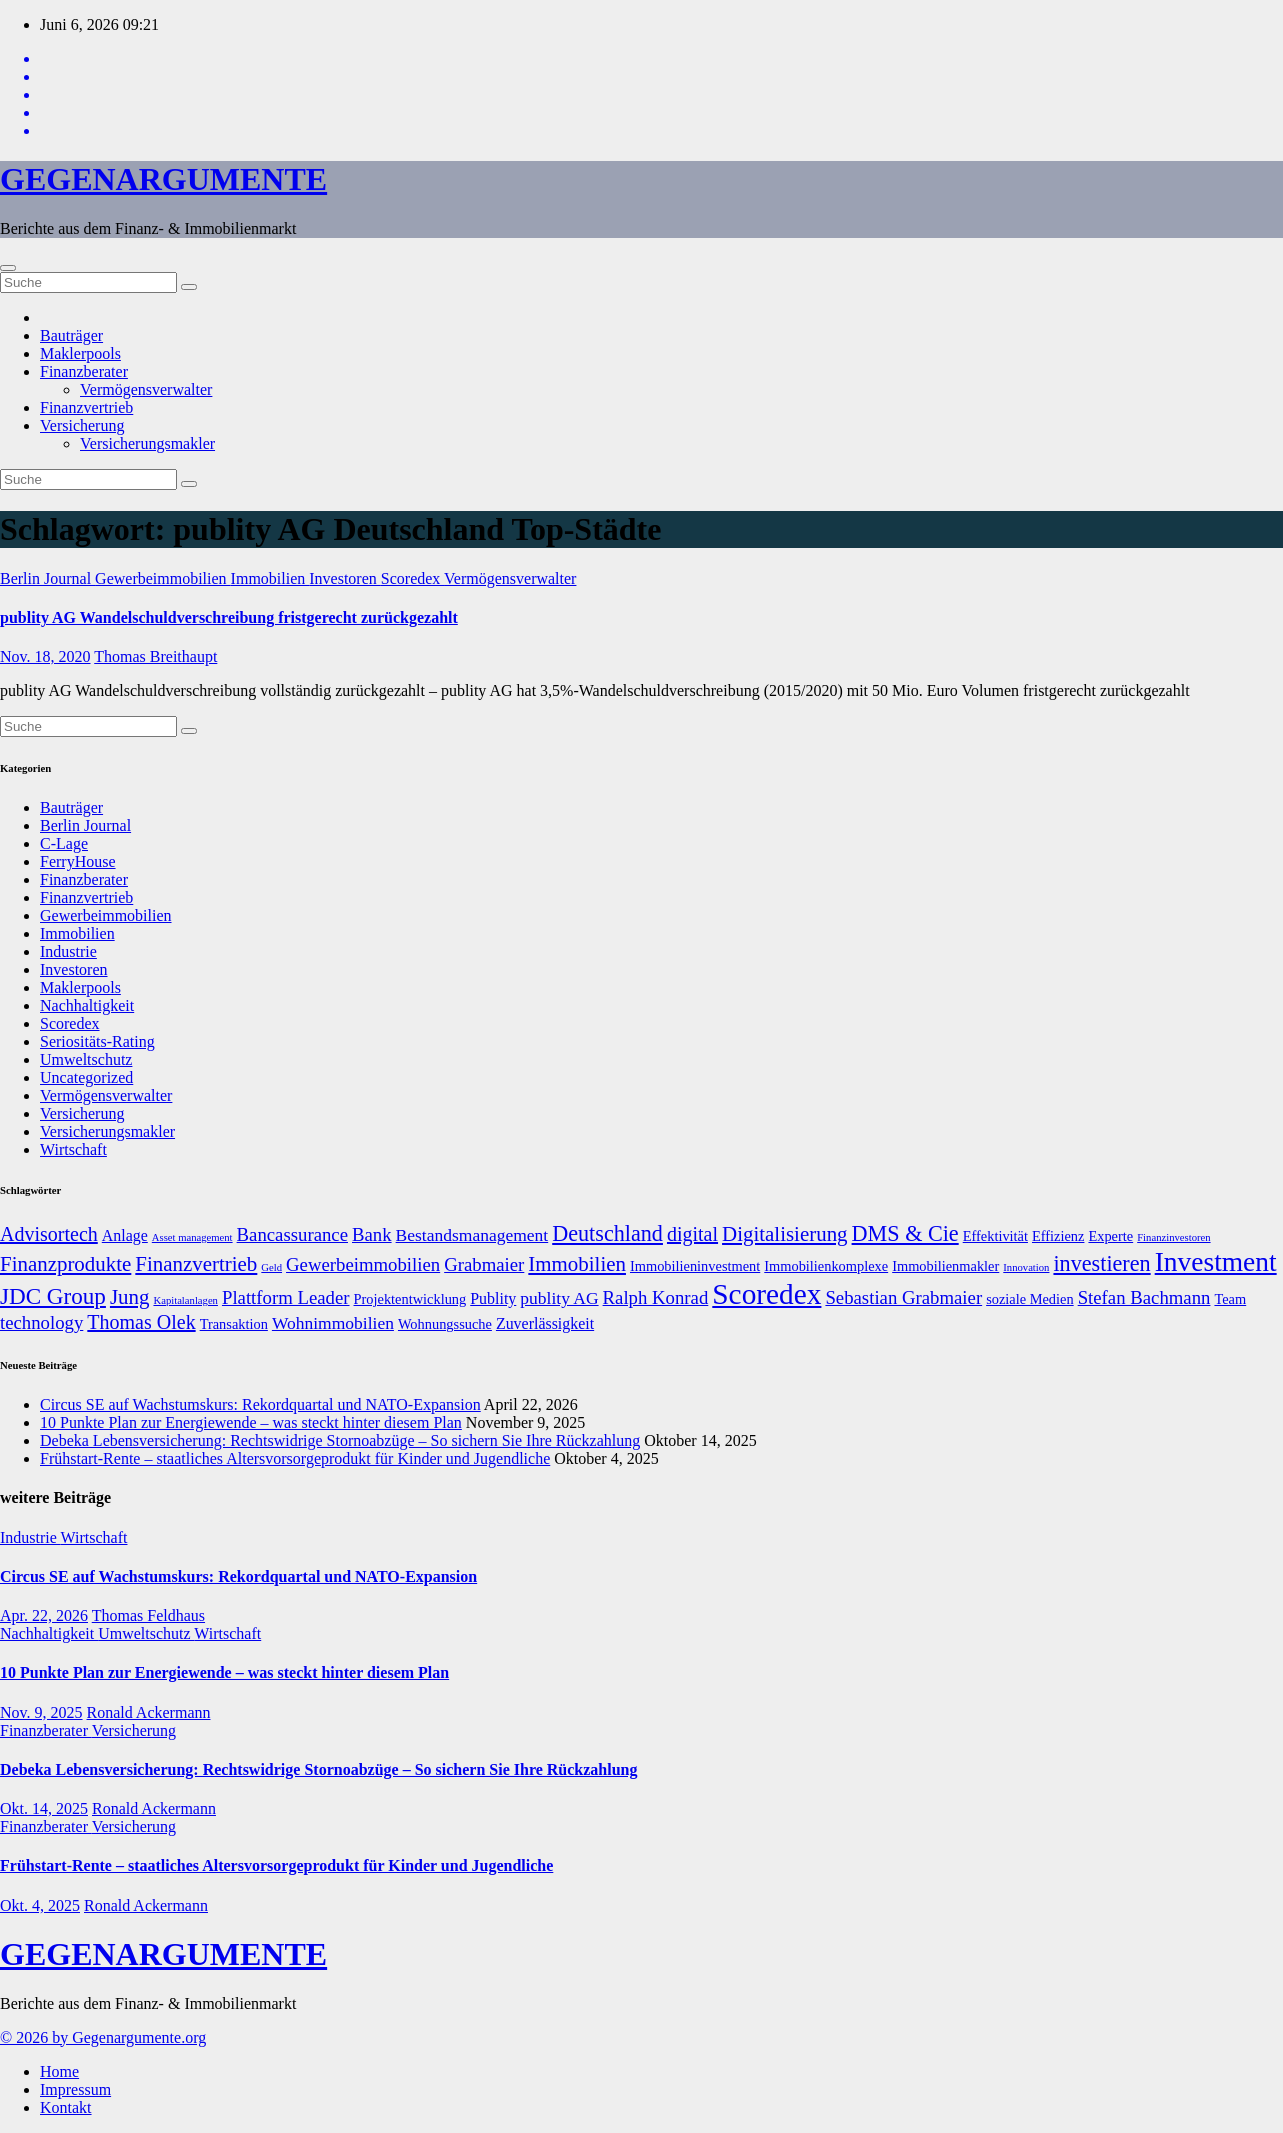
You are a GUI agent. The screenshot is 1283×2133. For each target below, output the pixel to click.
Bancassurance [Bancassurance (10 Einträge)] (292, 1234)
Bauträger (71, 335)
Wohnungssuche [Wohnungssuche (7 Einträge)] (445, 1324)
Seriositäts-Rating (97, 1041)
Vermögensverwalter (146, 389)
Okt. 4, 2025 (40, 1905)
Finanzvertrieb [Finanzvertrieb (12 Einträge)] (196, 1264)
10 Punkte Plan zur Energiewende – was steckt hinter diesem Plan (251, 1422)
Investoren (345, 578)
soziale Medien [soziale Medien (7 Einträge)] (1030, 1299)
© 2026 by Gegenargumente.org (103, 2037)
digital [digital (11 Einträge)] (692, 1234)
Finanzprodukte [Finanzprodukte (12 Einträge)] (65, 1264)
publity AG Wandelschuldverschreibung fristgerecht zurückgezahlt (229, 617)
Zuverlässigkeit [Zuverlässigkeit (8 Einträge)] (545, 1323)
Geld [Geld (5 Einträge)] (271, 1267)
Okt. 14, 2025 (44, 1808)
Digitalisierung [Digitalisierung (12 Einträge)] (785, 1234)
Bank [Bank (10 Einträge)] (372, 1234)
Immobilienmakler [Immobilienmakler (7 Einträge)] (945, 1266)
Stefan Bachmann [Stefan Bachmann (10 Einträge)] (1144, 1297)
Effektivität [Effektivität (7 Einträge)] (995, 1236)
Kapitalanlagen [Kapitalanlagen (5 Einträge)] (185, 1300)
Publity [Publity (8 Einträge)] (493, 1298)
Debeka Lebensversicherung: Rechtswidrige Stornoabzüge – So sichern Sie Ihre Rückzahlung (340, 1440)
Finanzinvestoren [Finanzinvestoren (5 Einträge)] (1173, 1237)
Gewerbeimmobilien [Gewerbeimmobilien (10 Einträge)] (363, 1264)
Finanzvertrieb (86, 407)
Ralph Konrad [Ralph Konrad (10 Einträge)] (656, 1297)
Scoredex (412, 578)
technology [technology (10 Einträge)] (41, 1322)
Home (59, 2071)
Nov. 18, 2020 (45, 656)
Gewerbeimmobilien (163, 578)
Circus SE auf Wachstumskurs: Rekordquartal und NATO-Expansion (260, 1404)
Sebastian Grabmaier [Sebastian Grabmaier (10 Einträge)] (903, 1297)
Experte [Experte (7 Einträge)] (1110, 1236)
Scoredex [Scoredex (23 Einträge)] (766, 1294)
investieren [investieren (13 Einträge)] (1101, 1263)
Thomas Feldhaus (148, 1615)
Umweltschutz (86, 1059)
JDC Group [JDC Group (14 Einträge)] (53, 1296)
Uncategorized (86, 1077)
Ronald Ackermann (149, 1712)
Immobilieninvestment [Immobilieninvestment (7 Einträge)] (695, 1266)
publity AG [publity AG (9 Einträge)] (559, 1298)
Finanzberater (84, 371)
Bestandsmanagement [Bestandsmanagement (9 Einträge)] (472, 1235)
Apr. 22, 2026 (44, 1615)
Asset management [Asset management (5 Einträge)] (192, 1237)
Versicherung (82, 425)
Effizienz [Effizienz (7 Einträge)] (1058, 1236)
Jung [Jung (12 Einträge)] (130, 1297)
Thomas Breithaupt (155, 656)
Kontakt (66, 2107)
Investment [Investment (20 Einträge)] (1216, 1262)
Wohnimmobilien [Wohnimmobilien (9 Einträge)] (333, 1323)
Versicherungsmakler (147, 443)
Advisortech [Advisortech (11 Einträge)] (49, 1234)
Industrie (68, 951)
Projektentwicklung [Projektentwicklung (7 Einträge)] (410, 1299)
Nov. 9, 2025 (41, 1712)
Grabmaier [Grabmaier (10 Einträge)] (484, 1264)
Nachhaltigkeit (87, 1005)
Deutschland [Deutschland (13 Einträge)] (607, 1233)
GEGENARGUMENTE (163, 179)
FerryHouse (78, 861)
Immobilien (270, 578)
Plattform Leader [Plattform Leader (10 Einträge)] (286, 1297)
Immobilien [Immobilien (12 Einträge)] (577, 1264)
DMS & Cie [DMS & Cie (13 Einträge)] (905, 1233)
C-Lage (64, 843)
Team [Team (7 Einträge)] (1230, 1299)
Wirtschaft (73, 1149)
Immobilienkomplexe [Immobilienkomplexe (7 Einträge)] (826, 1266)
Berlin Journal (47, 578)
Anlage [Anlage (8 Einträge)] (125, 1235)
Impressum (75, 2089)
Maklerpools (80, 353)
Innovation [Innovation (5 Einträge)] (1026, 1267)
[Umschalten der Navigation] (8, 268)
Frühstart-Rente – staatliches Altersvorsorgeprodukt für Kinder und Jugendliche (295, 1458)
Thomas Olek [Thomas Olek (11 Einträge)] (141, 1322)
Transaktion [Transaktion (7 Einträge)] (234, 1324)
